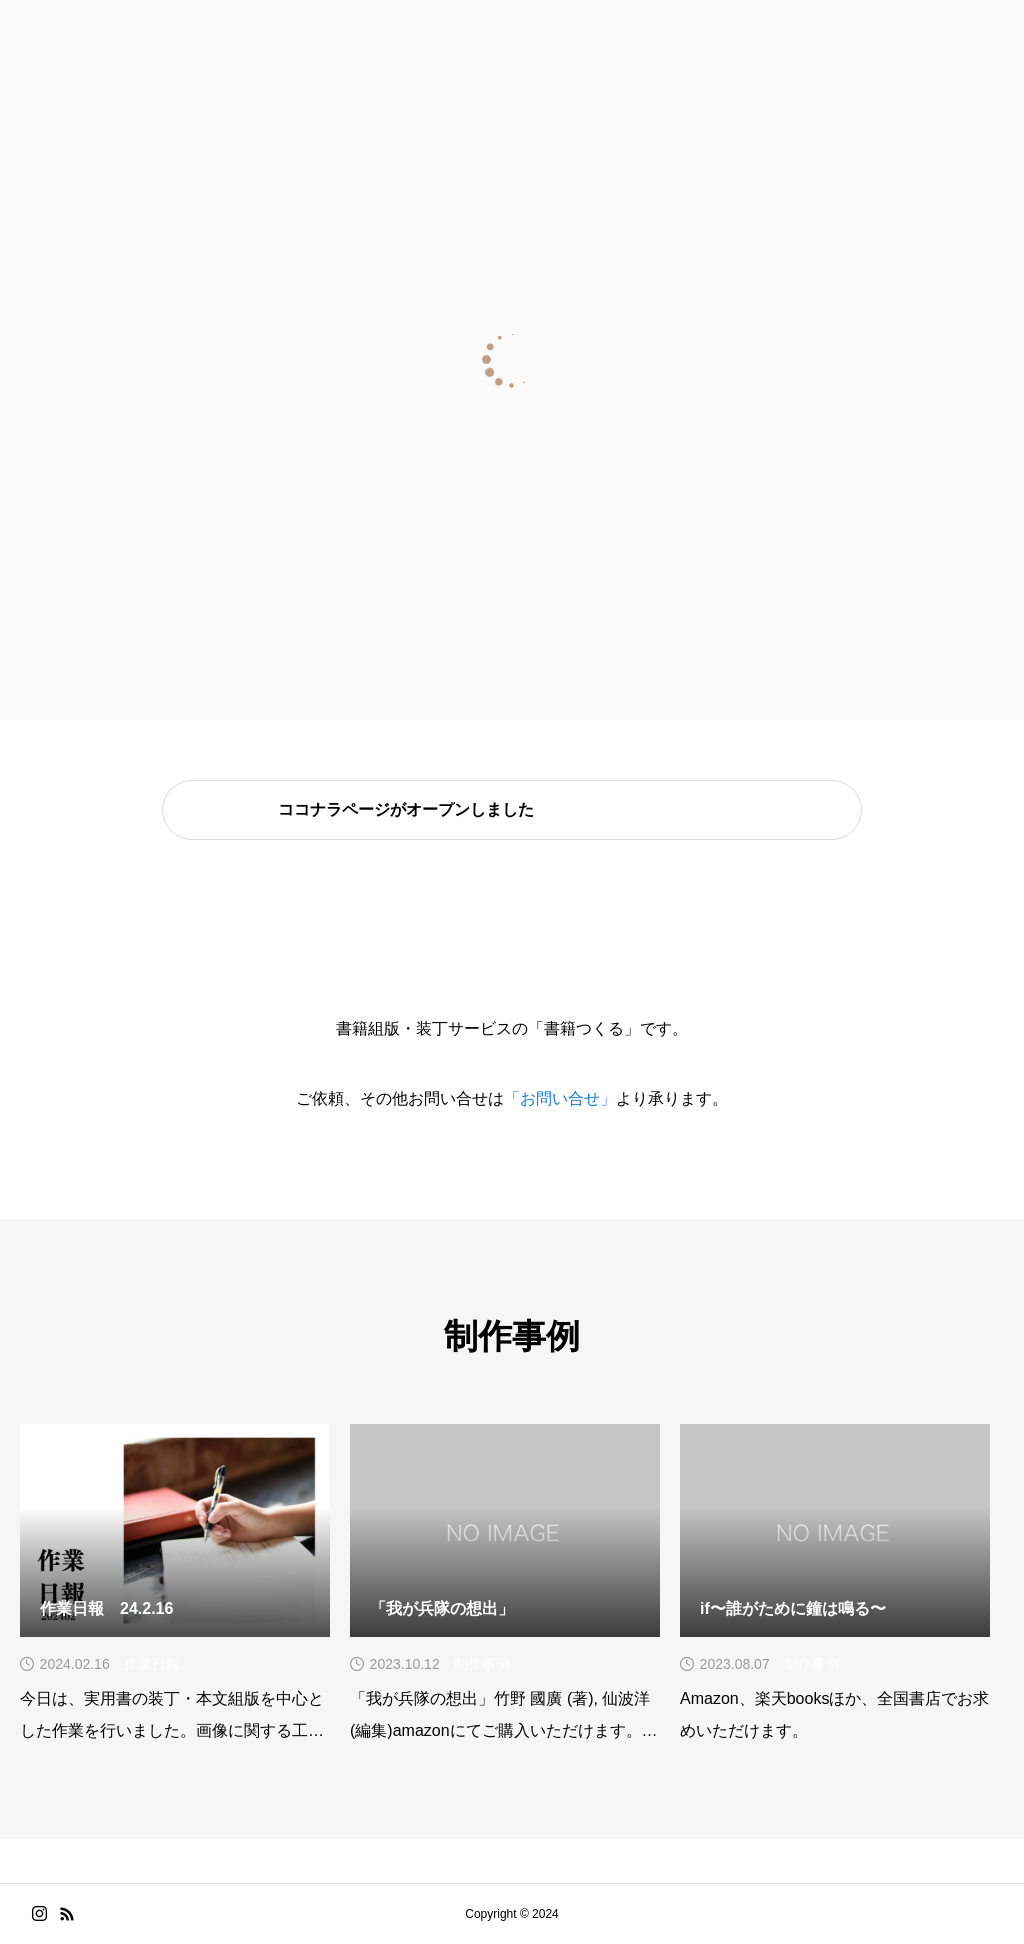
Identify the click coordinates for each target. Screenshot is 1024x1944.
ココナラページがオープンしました (406, 810)
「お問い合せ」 (560, 1098)
